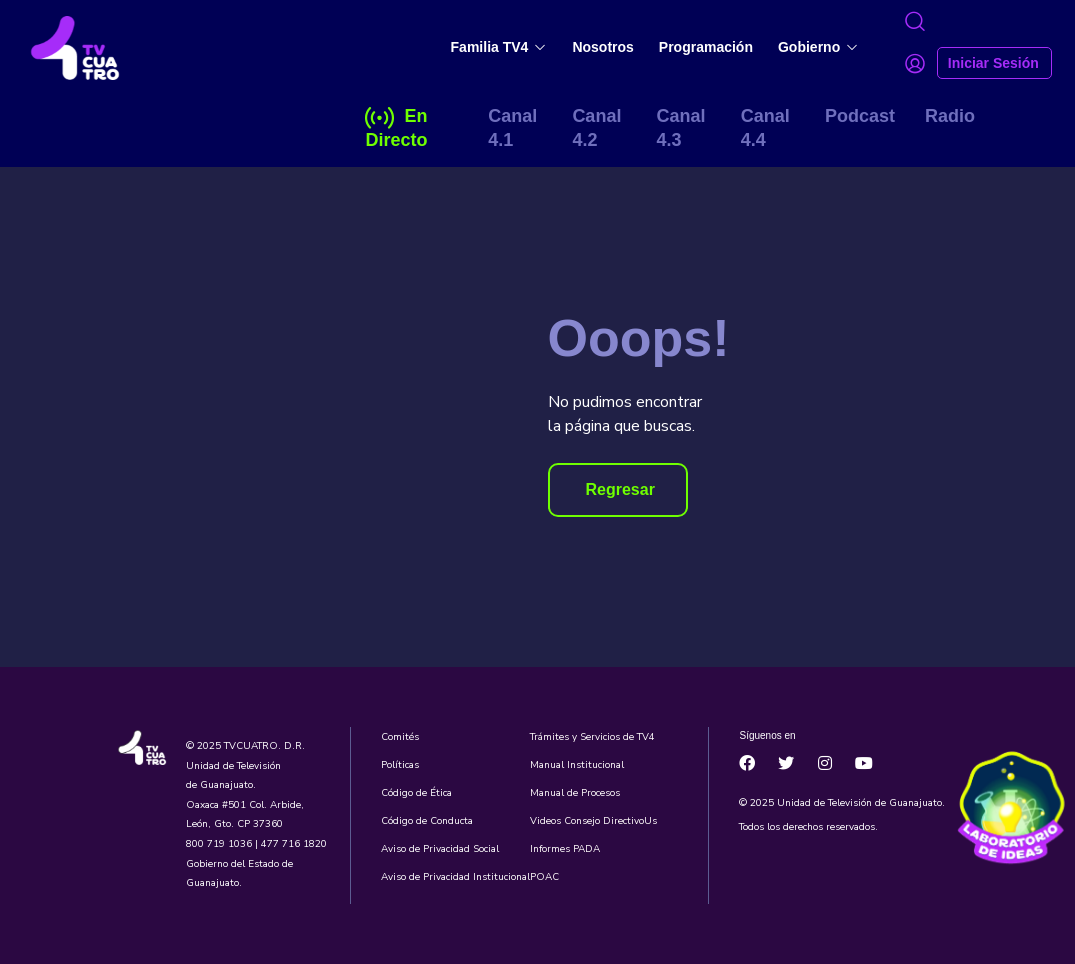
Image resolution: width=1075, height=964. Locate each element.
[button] (618, 490)
